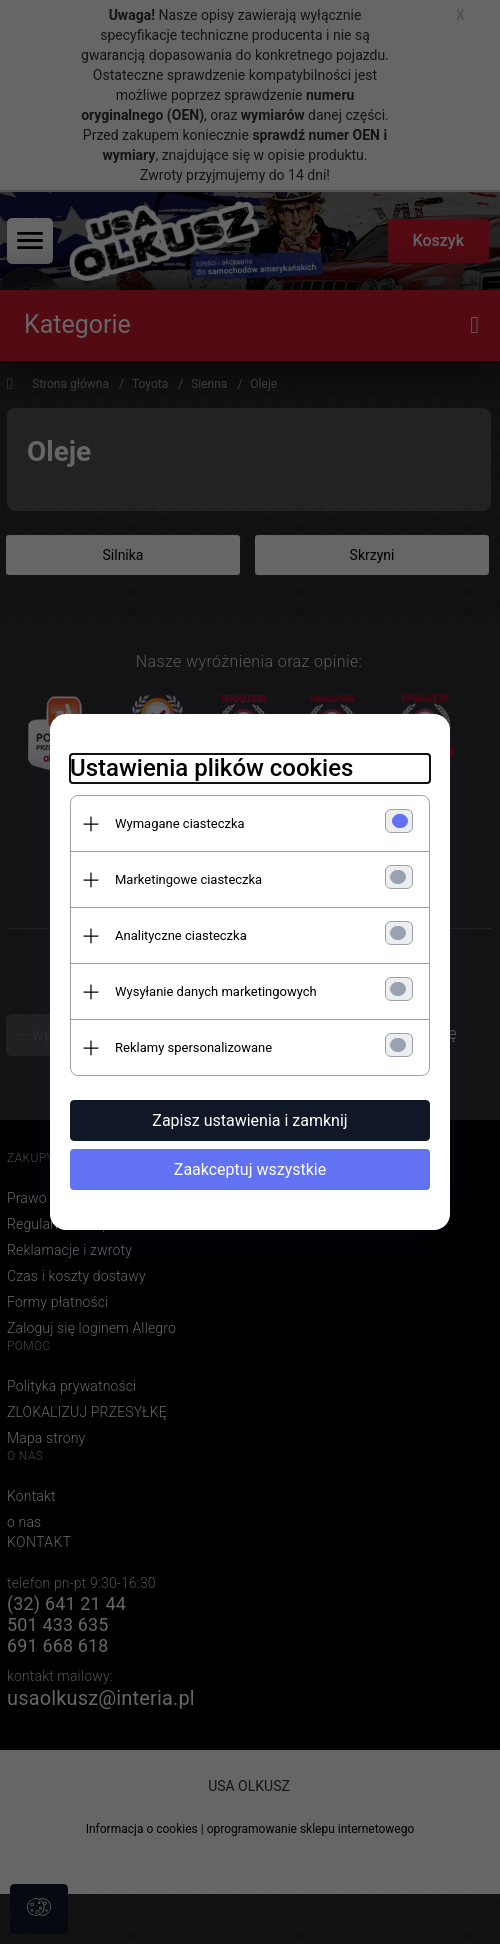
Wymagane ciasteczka (180, 823)
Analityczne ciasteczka (181, 935)
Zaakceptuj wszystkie (250, 1169)
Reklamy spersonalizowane (193, 1047)
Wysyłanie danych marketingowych (216, 991)
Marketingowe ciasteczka (188, 879)
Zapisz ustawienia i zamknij (249, 1120)
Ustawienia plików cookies (211, 768)
